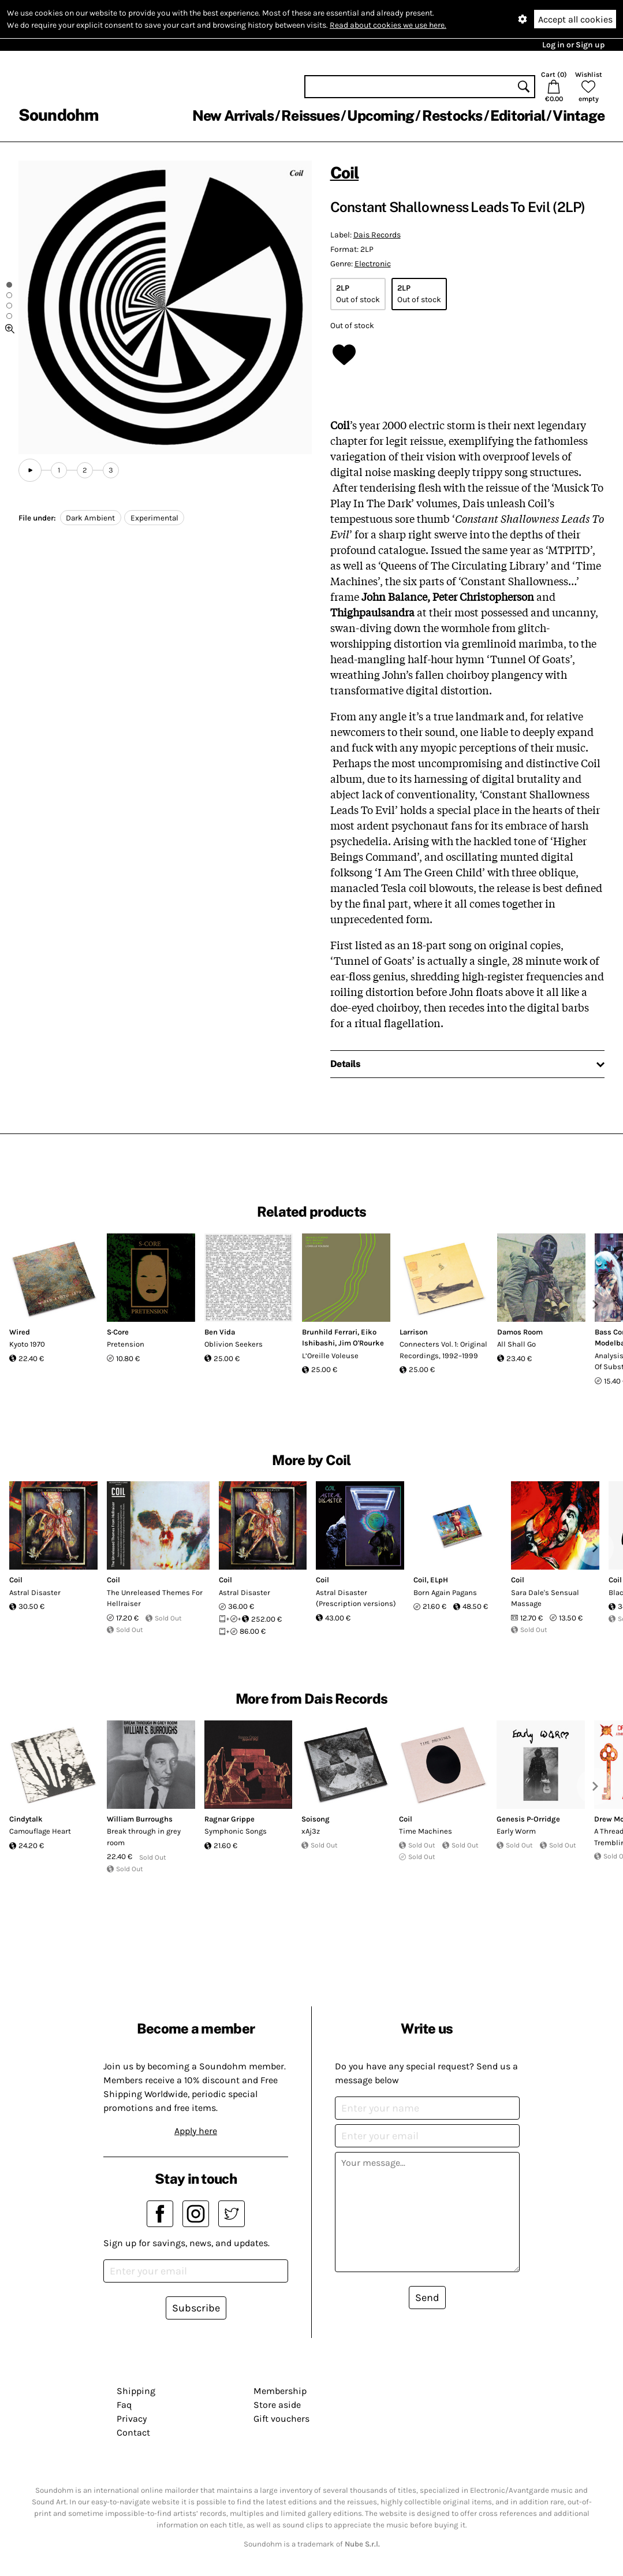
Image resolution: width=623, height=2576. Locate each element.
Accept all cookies (575, 19)
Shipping (136, 2390)
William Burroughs (140, 1819)
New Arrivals (233, 115)
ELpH (439, 1579)
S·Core (118, 1332)
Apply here (195, 2130)
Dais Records (377, 235)
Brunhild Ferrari (329, 1332)
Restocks (452, 115)
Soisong (315, 1819)
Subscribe (196, 2308)
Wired (19, 1332)
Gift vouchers (281, 2418)
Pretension (125, 1344)
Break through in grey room (144, 1837)
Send (427, 2297)
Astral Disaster (35, 1592)
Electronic (373, 264)
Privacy (132, 2418)
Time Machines (425, 1831)
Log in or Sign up (573, 45)
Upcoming (380, 115)
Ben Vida (219, 1332)
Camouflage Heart (40, 1831)
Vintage (579, 115)
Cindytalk (26, 1819)
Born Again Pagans (445, 1592)
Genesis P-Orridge (528, 1819)
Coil (344, 172)
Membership (280, 2390)
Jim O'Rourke (361, 1343)
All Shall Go (516, 1344)
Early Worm (516, 1831)
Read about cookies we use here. (388, 25)
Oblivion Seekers (233, 1344)
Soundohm (58, 114)
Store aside (277, 2404)
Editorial (517, 115)
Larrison (414, 1332)
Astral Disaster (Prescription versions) (356, 1598)
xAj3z (310, 1831)
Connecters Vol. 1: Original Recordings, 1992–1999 (443, 1350)
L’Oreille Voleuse (330, 1355)
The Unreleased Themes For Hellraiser (155, 1598)
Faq (124, 2404)
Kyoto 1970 (27, 1344)
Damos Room (520, 1332)
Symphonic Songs (235, 1831)
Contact (133, 2432)
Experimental (154, 518)
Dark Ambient (90, 518)
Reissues (310, 115)
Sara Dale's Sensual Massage (545, 1598)
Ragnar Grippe (229, 1819)
